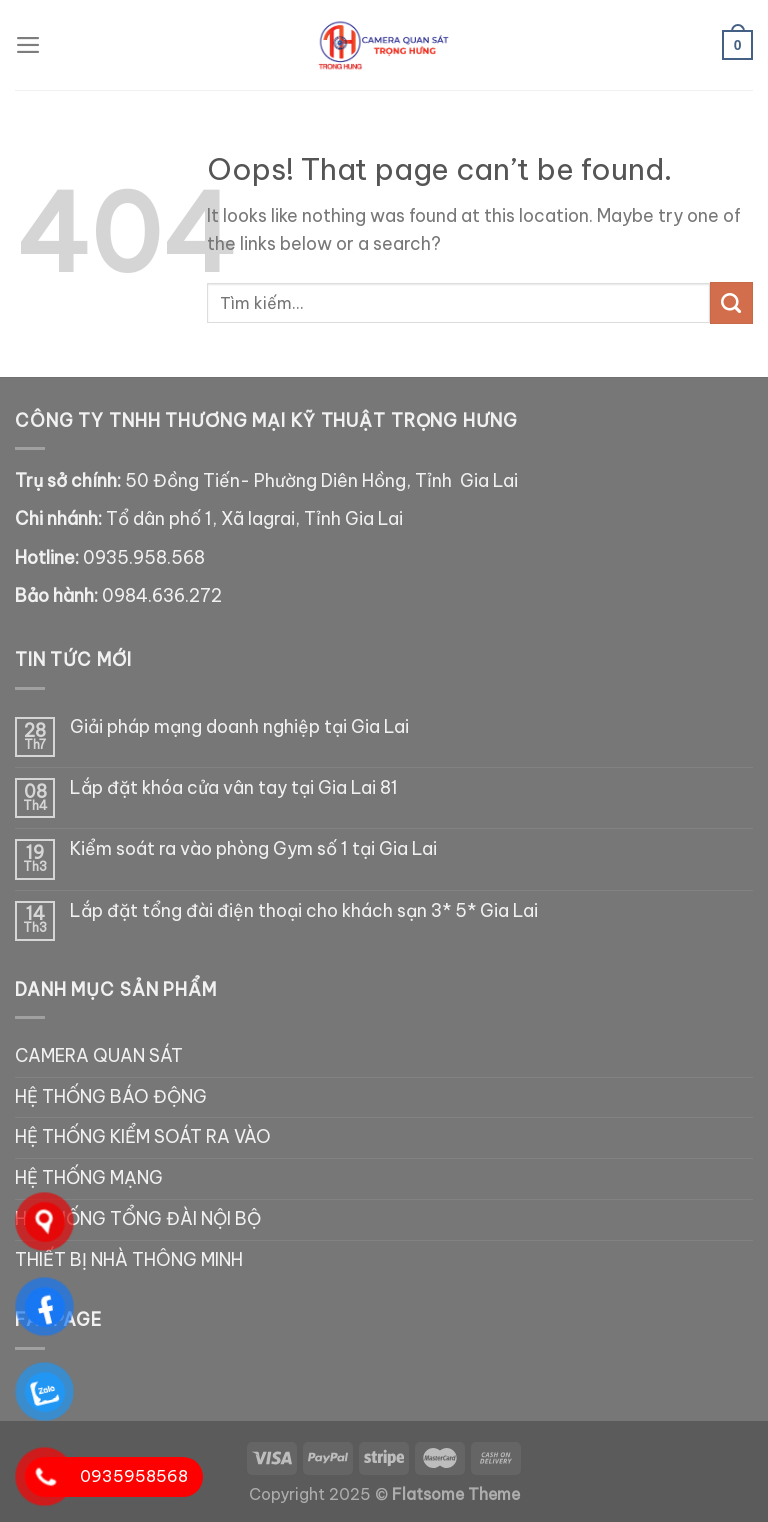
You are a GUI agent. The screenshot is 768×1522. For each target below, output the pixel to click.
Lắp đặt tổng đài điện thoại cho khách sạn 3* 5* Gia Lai (304, 911)
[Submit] (731, 303)
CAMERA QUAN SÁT (99, 1056)
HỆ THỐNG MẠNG (89, 1178)
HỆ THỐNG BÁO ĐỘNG (111, 1097)
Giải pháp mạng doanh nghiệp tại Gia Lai (239, 727)
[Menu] (28, 45)
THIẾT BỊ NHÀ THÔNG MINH (129, 1260)
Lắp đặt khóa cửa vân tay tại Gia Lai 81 (234, 788)
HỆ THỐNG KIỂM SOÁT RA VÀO (143, 1137)
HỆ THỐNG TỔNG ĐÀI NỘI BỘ (138, 1219)
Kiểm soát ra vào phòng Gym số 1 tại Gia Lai (253, 849)
